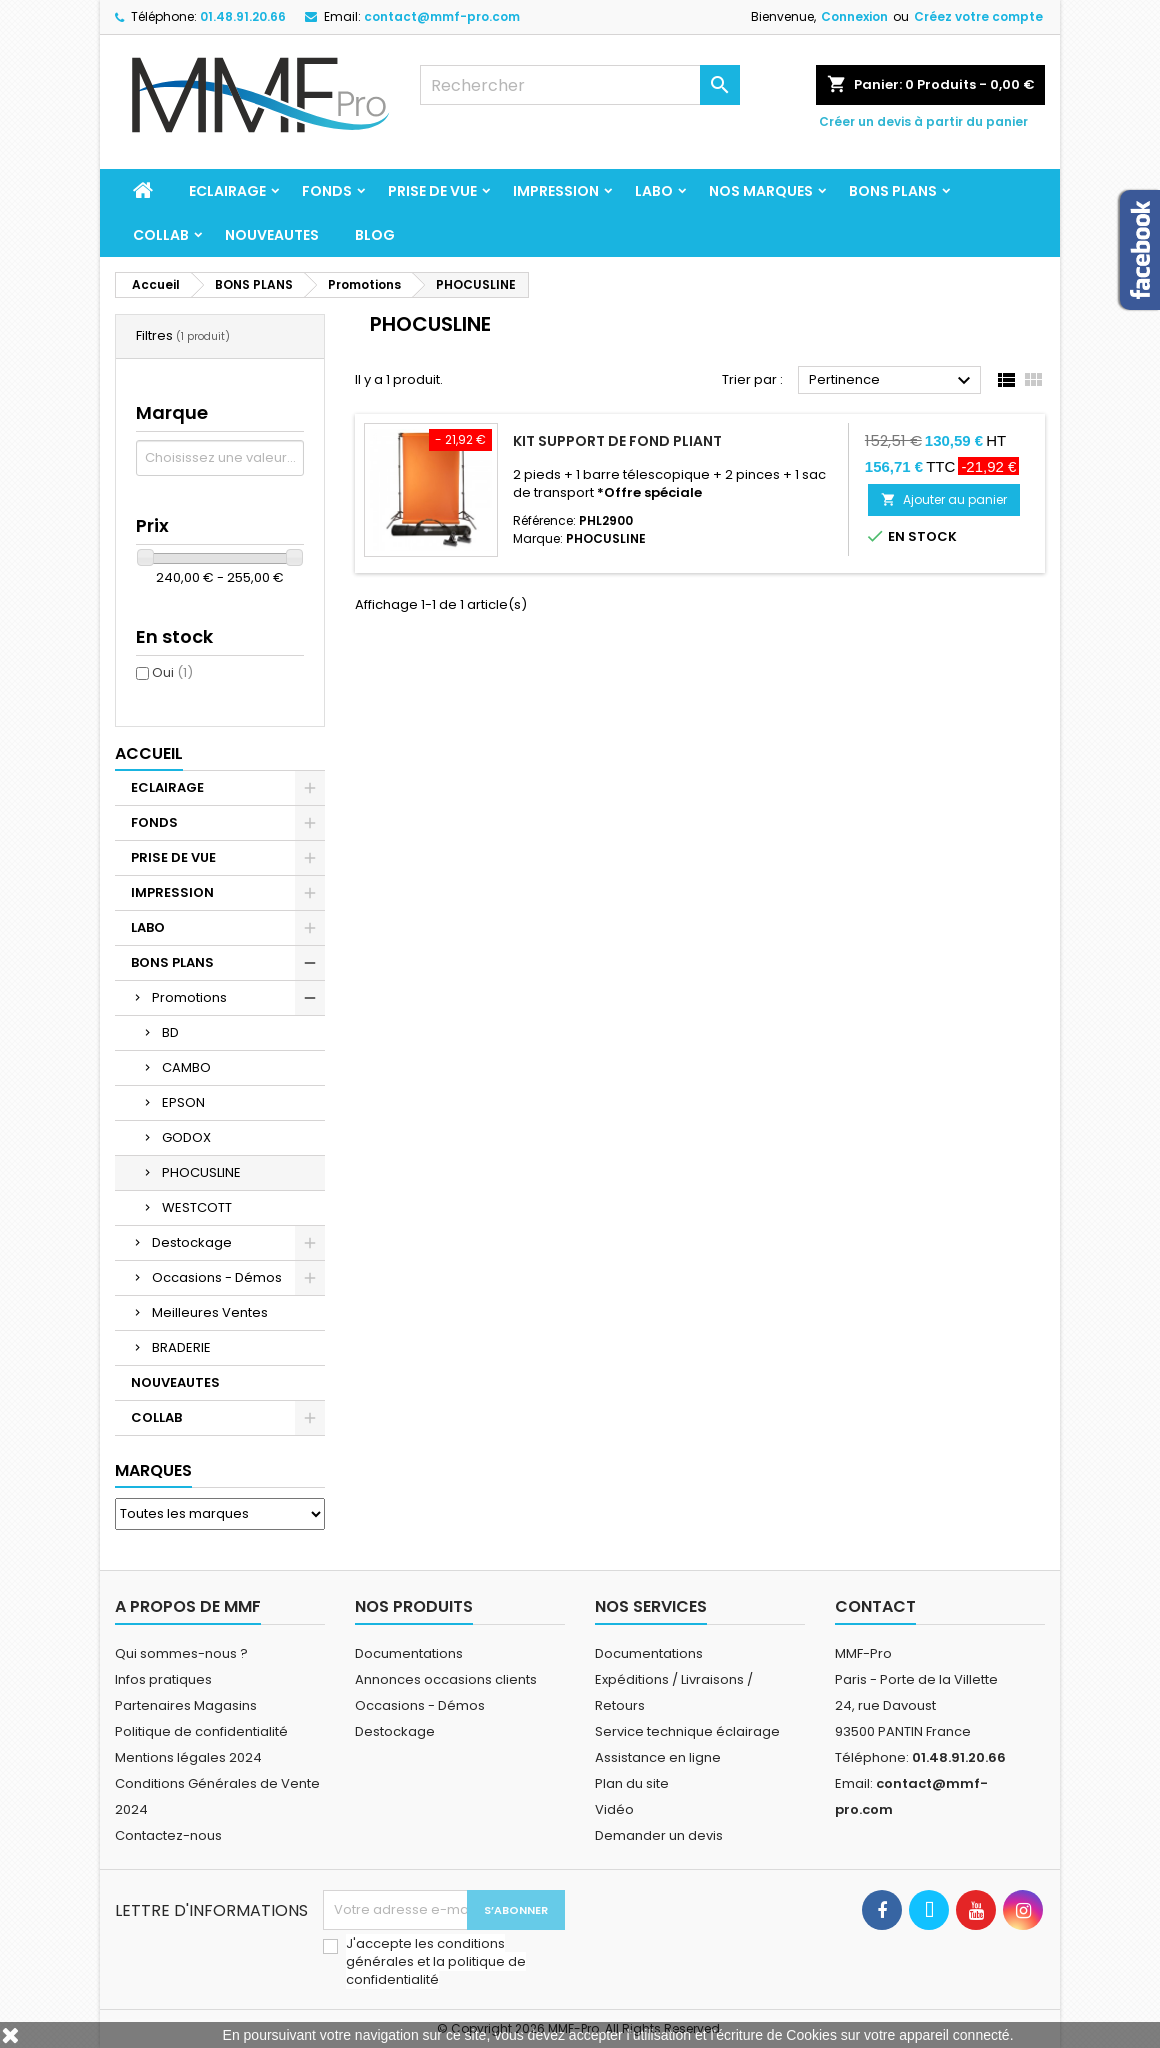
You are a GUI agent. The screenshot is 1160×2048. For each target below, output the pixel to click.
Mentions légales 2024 (188, 1757)
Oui (172, 672)
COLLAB (161, 235)
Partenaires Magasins (186, 1705)
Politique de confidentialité (201, 1731)
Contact (875, 1606)
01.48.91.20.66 (243, 16)
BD (170, 1032)
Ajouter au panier (944, 499)
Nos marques (761, 191)
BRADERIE (181, 1347)
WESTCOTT (197, 1207)
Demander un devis (659, 1835)
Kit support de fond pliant (617, 441)
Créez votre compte (978, 16)
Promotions (189, 997)
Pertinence (892, 381)
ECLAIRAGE (227, 191)
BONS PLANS (893, 191)
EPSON (183, 1102)
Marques (153, 1470)
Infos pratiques (163, 1679)
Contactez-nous (168, 1835)
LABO (654, 191)
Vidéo (614, 1809)
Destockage (192, 1242)
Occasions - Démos (217, 1277)
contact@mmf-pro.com (442, 16)
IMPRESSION (556, 191)
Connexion (854, 16)
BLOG (375, 235)
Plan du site (632, 1783)
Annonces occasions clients (446, 1679)
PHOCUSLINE (201, 1172)
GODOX (186, 1137)
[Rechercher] (580, 85)
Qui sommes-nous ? (181, 1653)
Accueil (149, 753)
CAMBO (186, 1067)
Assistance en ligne (658, 1757)
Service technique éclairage (687, 1731)
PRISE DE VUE (432, 191)
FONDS (327, 191)
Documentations (409, 1653)
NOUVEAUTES (272, 235)
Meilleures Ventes (210, 1312)
